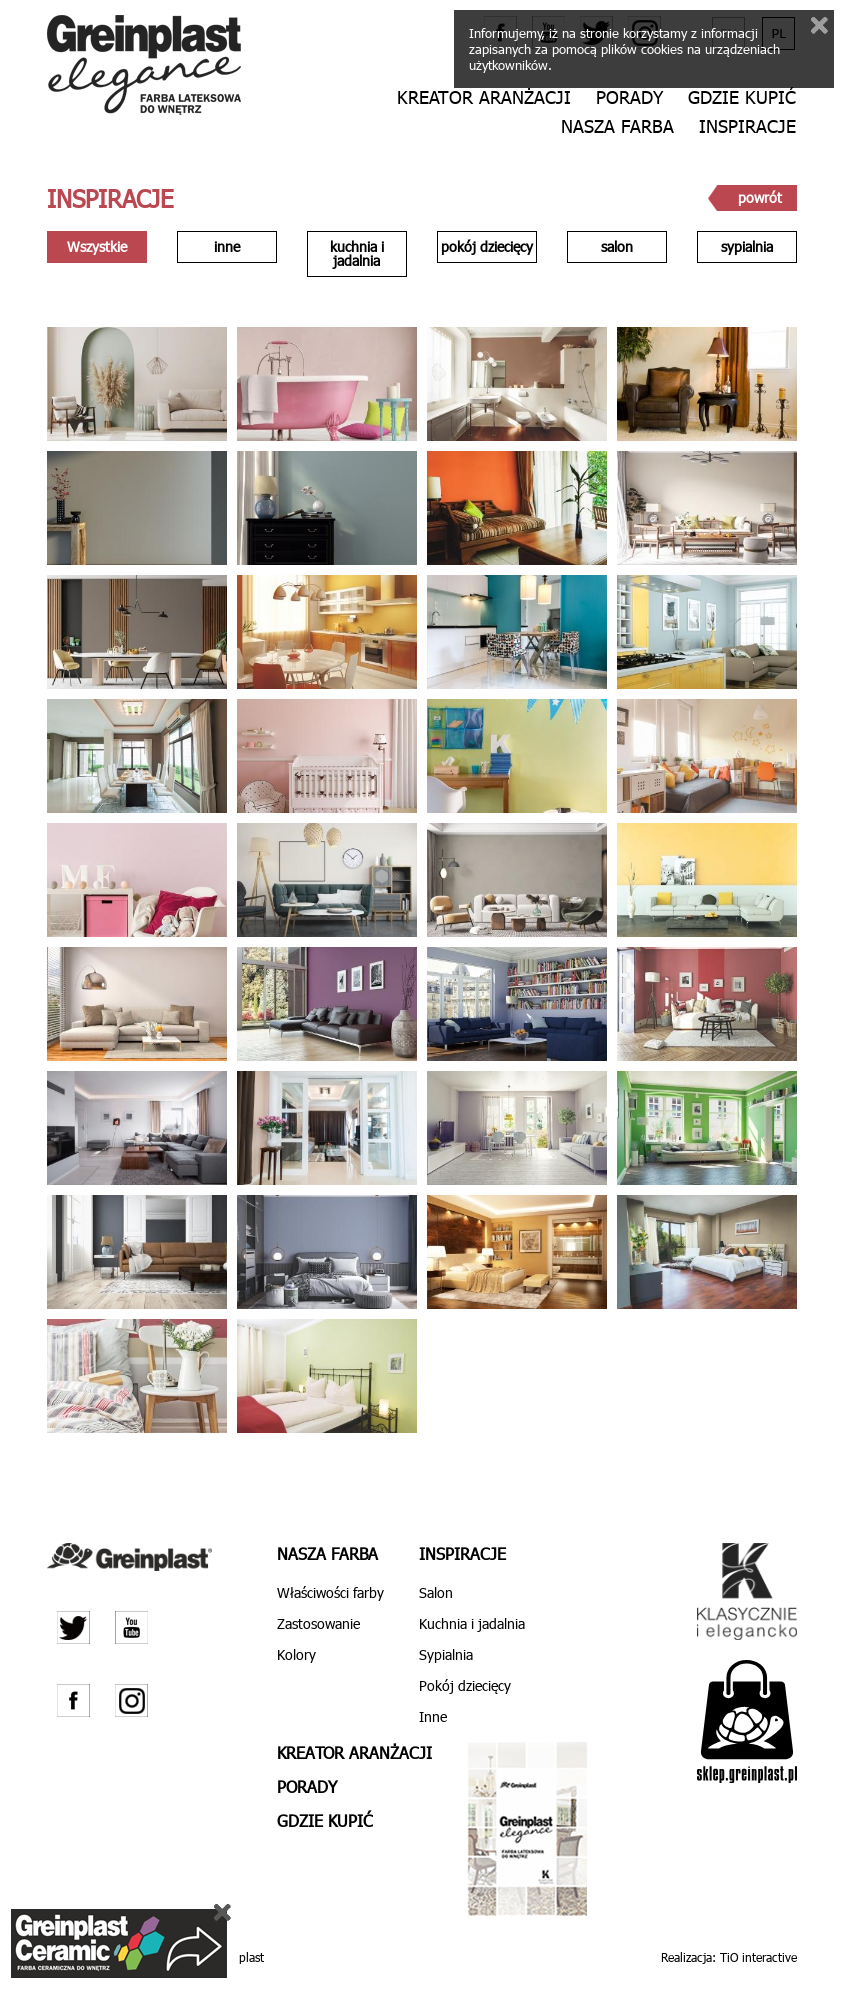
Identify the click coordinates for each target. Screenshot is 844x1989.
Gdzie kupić (742, 97)
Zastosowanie (318, 1623)
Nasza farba (617, 126)
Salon (436, 1592)
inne (227, 246)
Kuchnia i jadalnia (472, 1623)
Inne (433, 1716)
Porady (629, 97)
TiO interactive (758, 1957)
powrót (760, 197)
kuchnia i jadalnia (357, 253)
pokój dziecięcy (487, 246)
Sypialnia (446, 1654)
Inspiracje (747, 126)
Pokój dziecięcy (465, 1685)
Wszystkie (97, 246)
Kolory (296, 1654)
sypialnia (747, 246)
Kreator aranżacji (484, 97)
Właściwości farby (330, 1592)
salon (617, 246)
